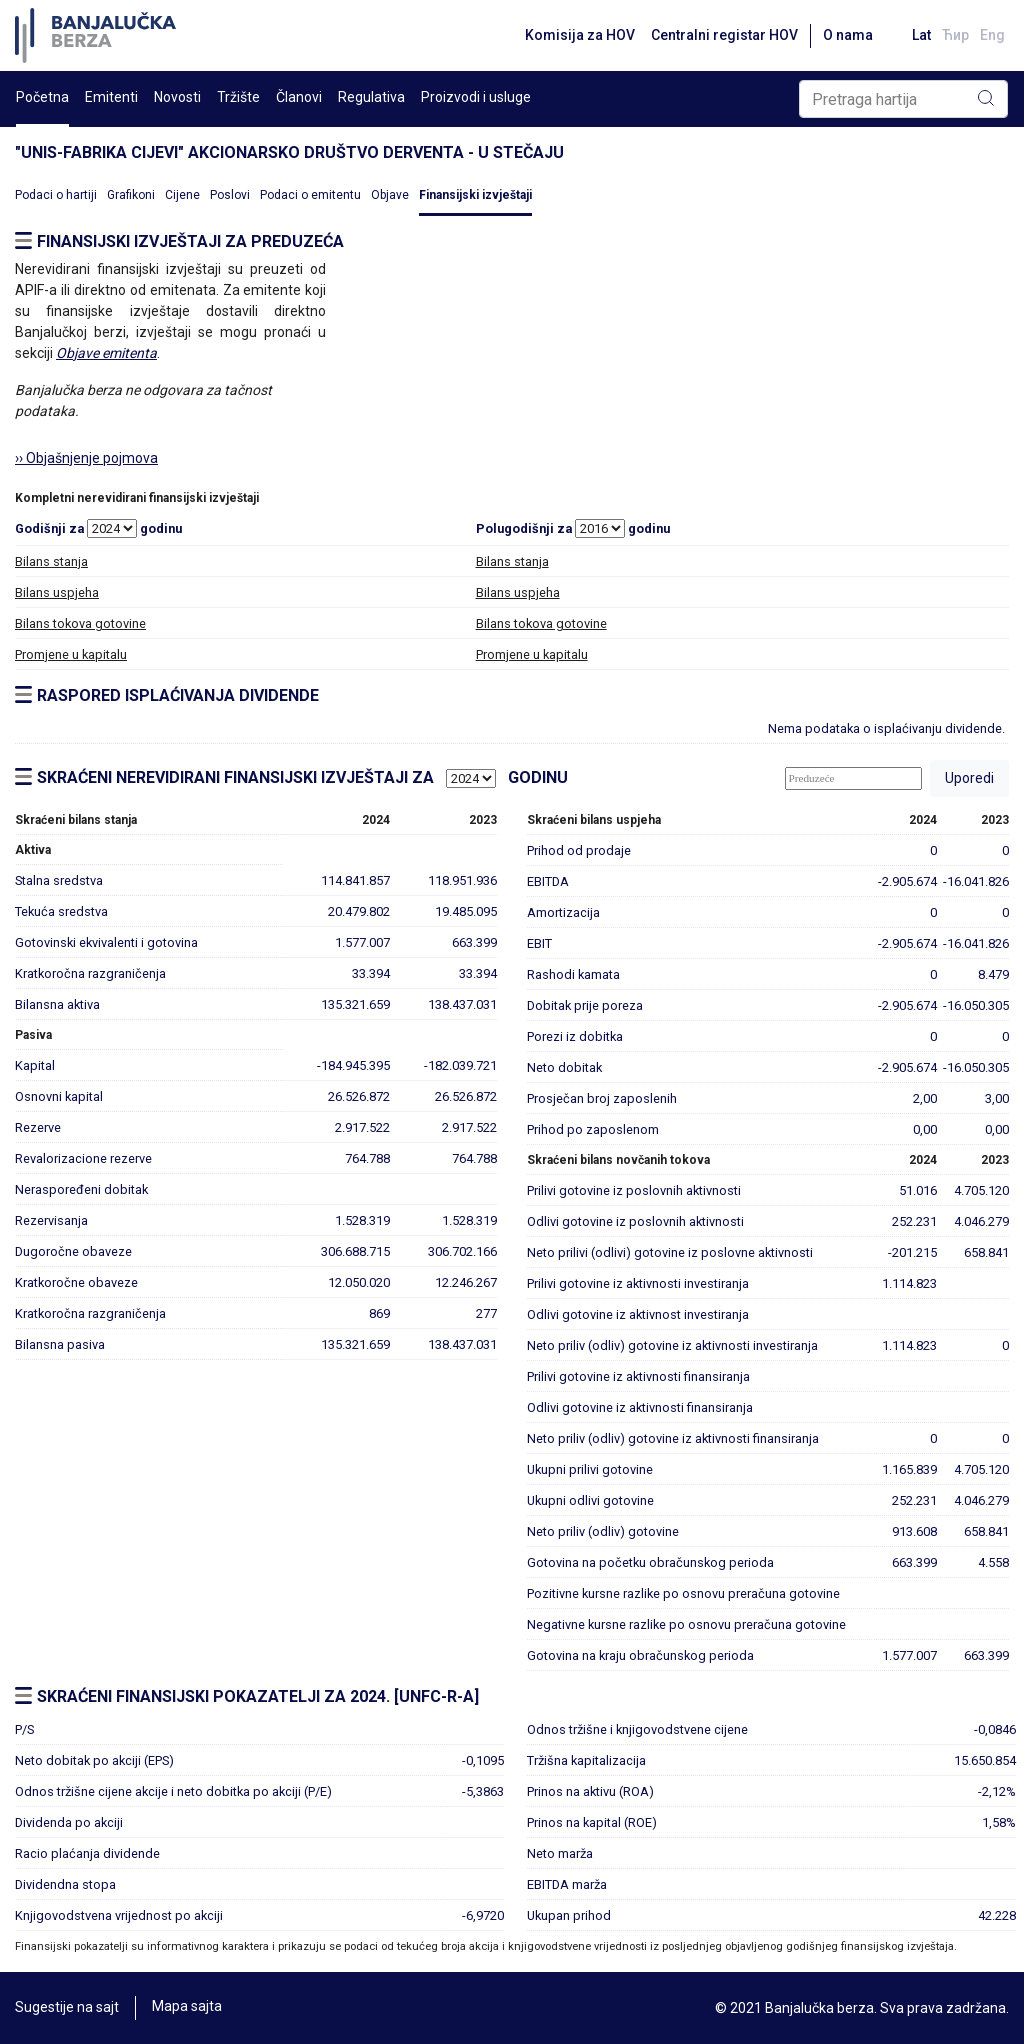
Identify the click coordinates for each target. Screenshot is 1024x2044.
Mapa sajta (187, 2008)
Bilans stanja (51, 561)
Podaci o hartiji (56, 195)
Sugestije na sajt (67, 2008)
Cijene (182, 195)
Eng (992, 35)
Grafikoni (131, 195)
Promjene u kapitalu (71, 654)
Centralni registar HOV (721, 35)
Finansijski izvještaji (475, 195)
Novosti (177, 97)
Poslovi (230, 195)
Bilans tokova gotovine (80, 623)
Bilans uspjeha (57, 592)
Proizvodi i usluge (476, 97)
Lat (919, 35)
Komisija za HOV (577, 35)
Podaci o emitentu (310, 195)
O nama (845, 35)
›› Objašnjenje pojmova (86, 458)
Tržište (238, 97)
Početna (42, 97)
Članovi (299, 97)
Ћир (954, 35)
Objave (390, 195)
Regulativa (371, 97)
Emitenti (111, 97)
